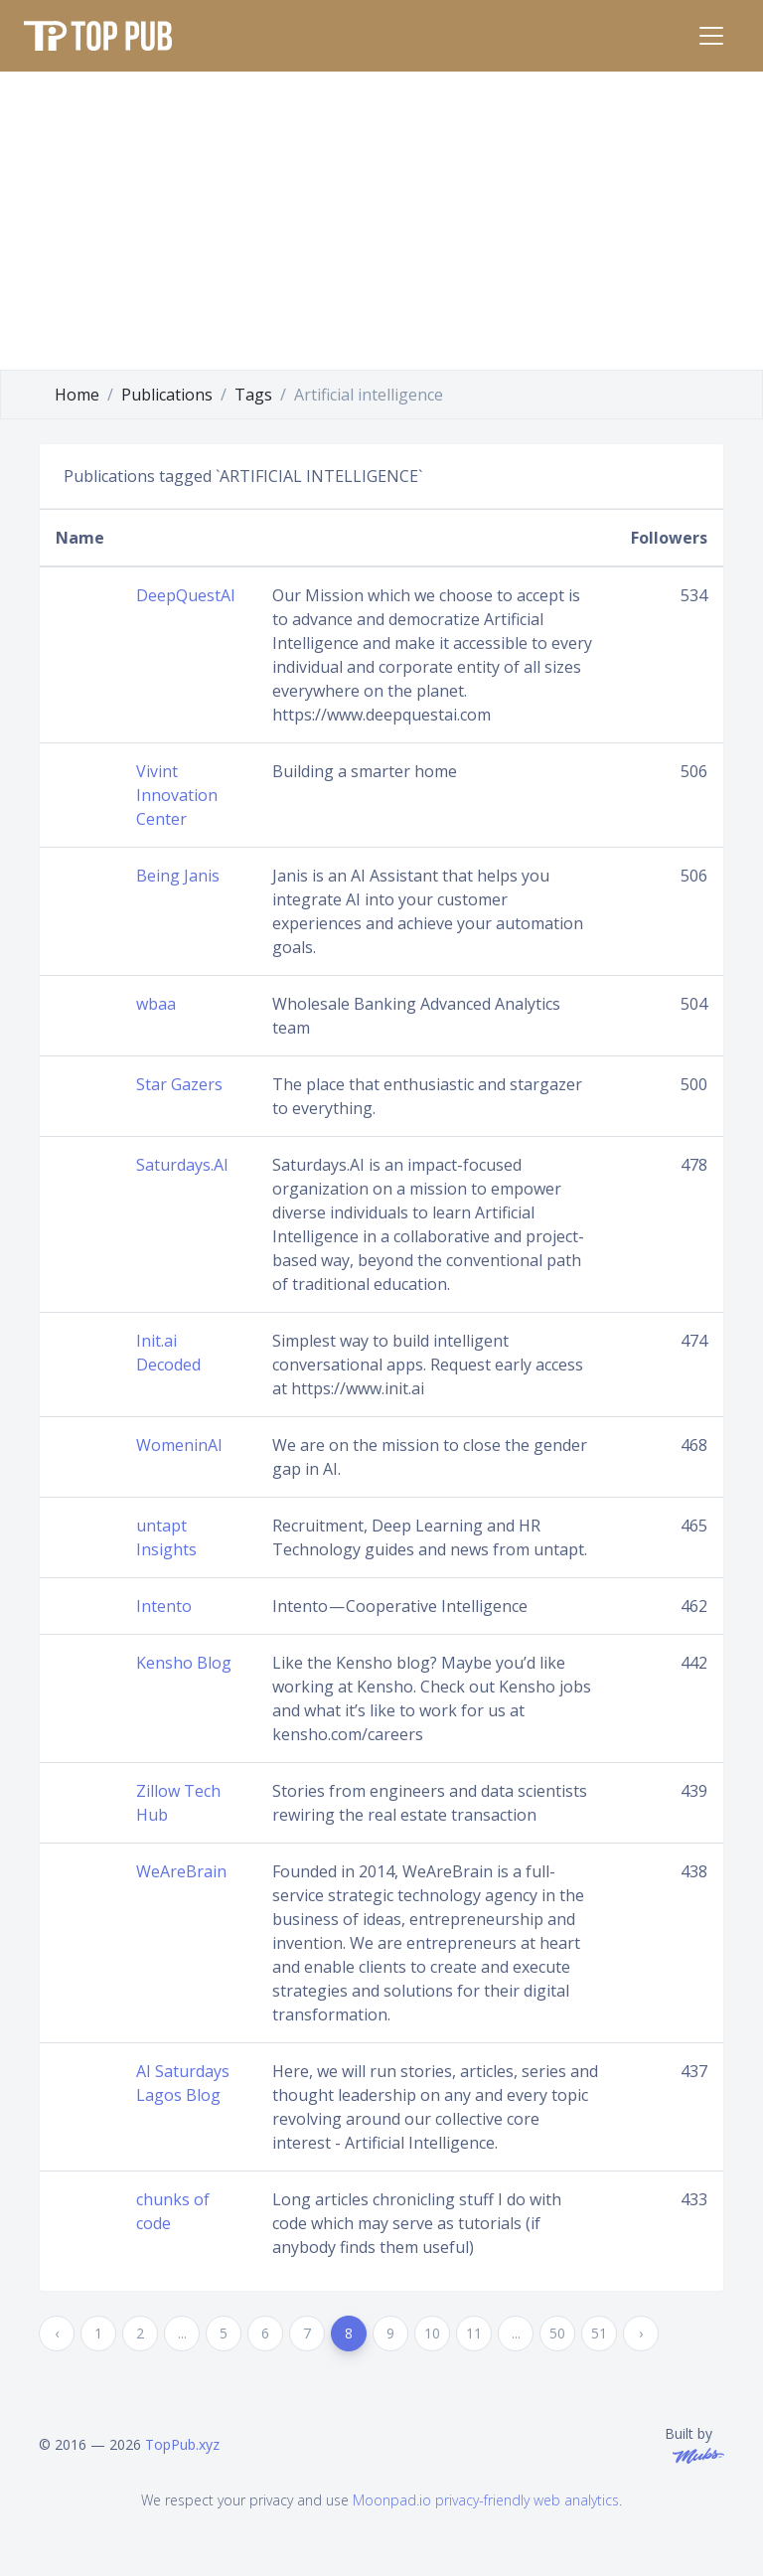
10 (432, 2333)
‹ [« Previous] (57, 2333)
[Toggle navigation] (711, 36)
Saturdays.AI (182, 1165)
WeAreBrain (181, 1871)
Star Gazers (179, 1084)
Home (77, 394)
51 (599, 2333)
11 (474, 2333)
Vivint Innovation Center (177, 795)
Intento (164, 1606)
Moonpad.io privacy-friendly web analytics (486, 2500)
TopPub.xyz (182, 2444)
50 (557, 2333)
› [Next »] (641, 2333)
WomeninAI (179, 1445)
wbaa (156, 1004)
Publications (167, 394)
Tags (253, 394)
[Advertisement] (381, 220)
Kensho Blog (183, 1663)
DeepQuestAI (185, 595)
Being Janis (178, 875)
